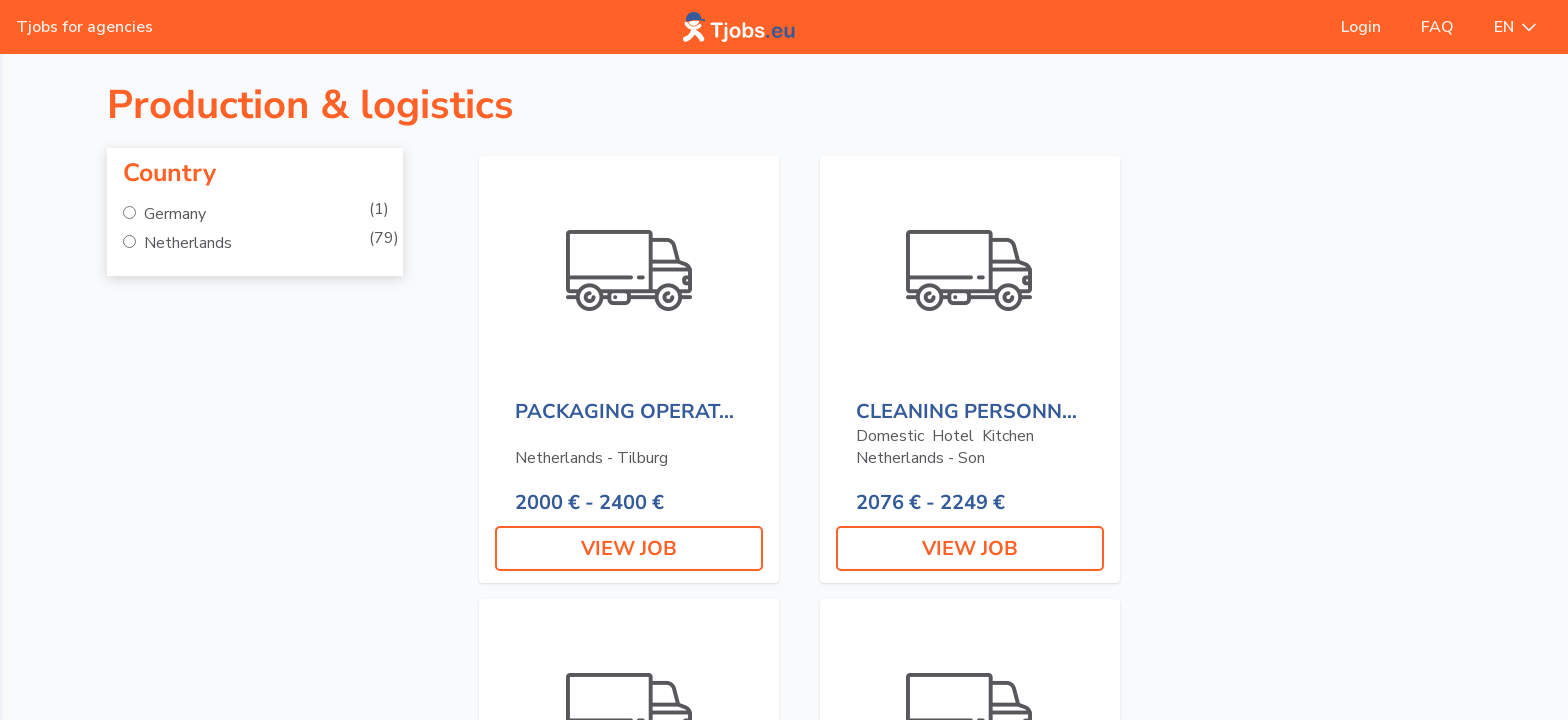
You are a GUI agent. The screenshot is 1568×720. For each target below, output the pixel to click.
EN (1515, 27)
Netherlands (186, 243)
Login (1361, 27)
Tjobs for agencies (84, 27)
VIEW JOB (629, 548)
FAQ (1437, 27)
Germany (173, 214)
